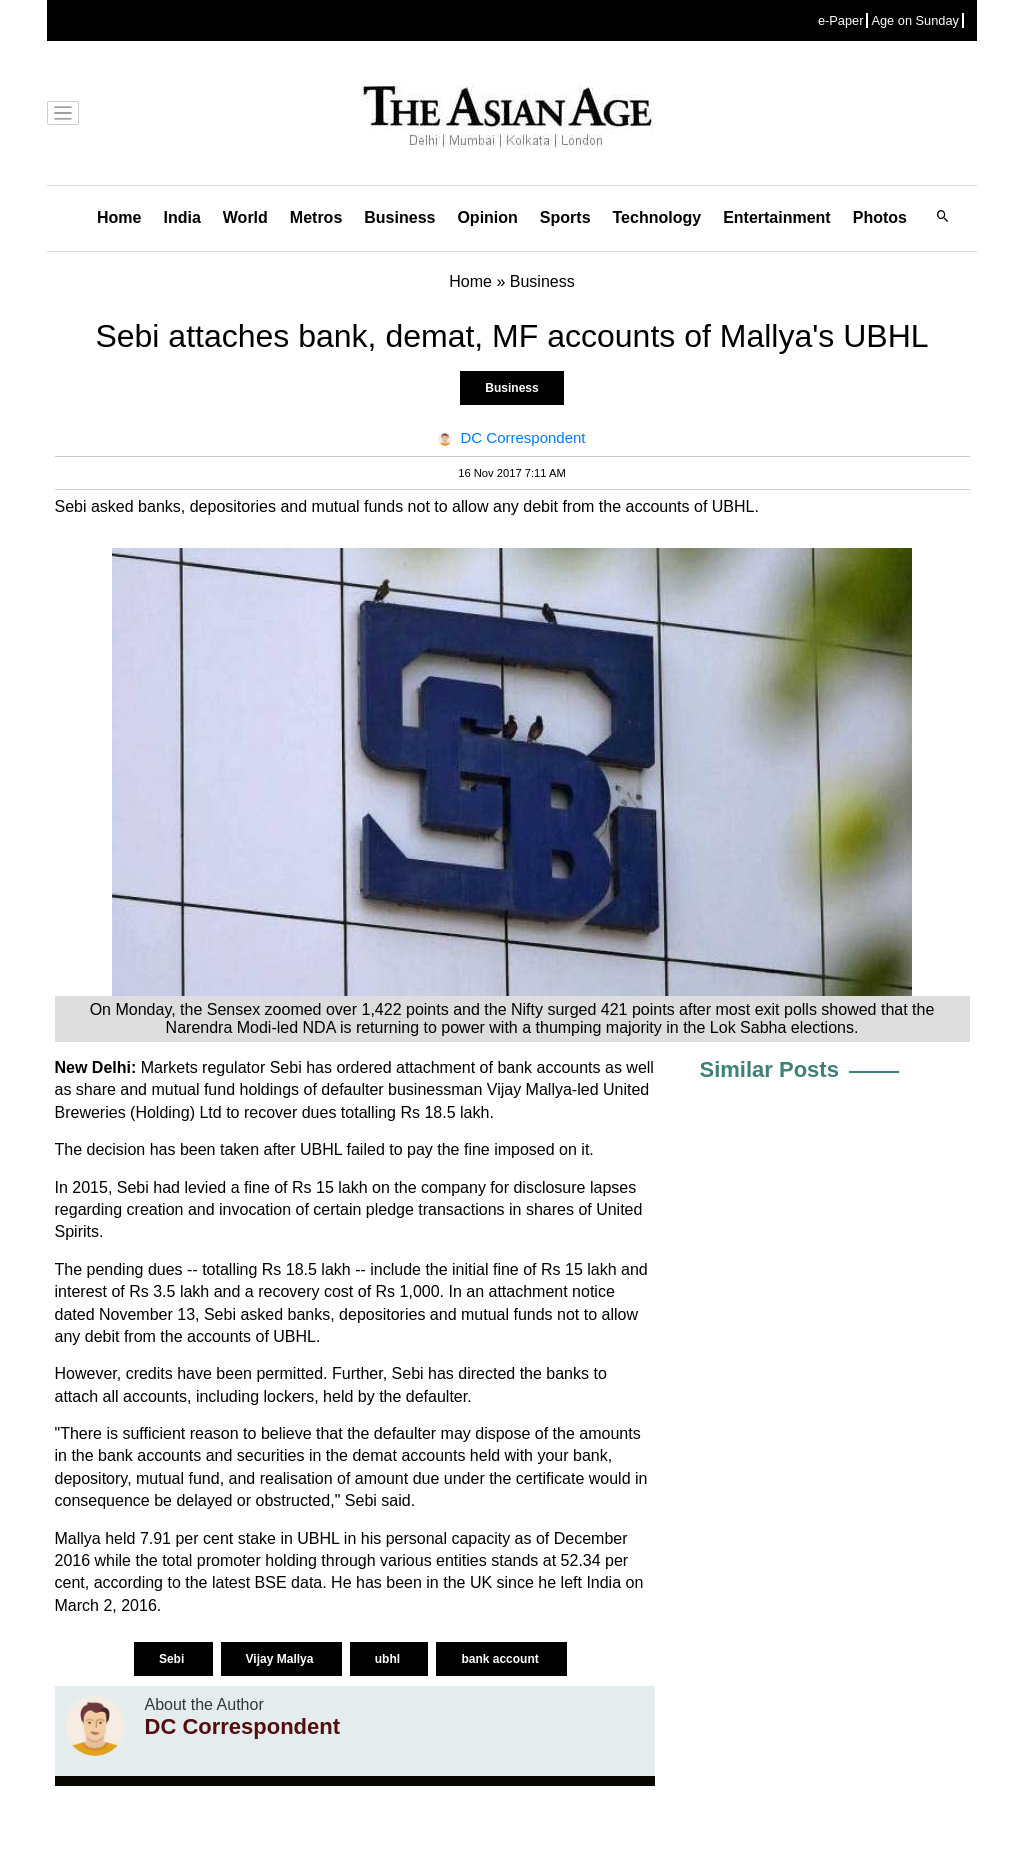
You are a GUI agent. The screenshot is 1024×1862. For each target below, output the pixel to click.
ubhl (389, 1659)
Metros (316, 217)
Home (119, 217)
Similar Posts (769, 1069)
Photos (880, 217)
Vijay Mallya (281, 1659)
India (181, 217)
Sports (565, 217)
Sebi (173, 1659)
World (245, 217)
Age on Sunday (915, 20)
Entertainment (777, 217)
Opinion (487, 217)
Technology (657, 217)
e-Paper (841, 20)
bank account (501, 1659)
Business (399, 217)
